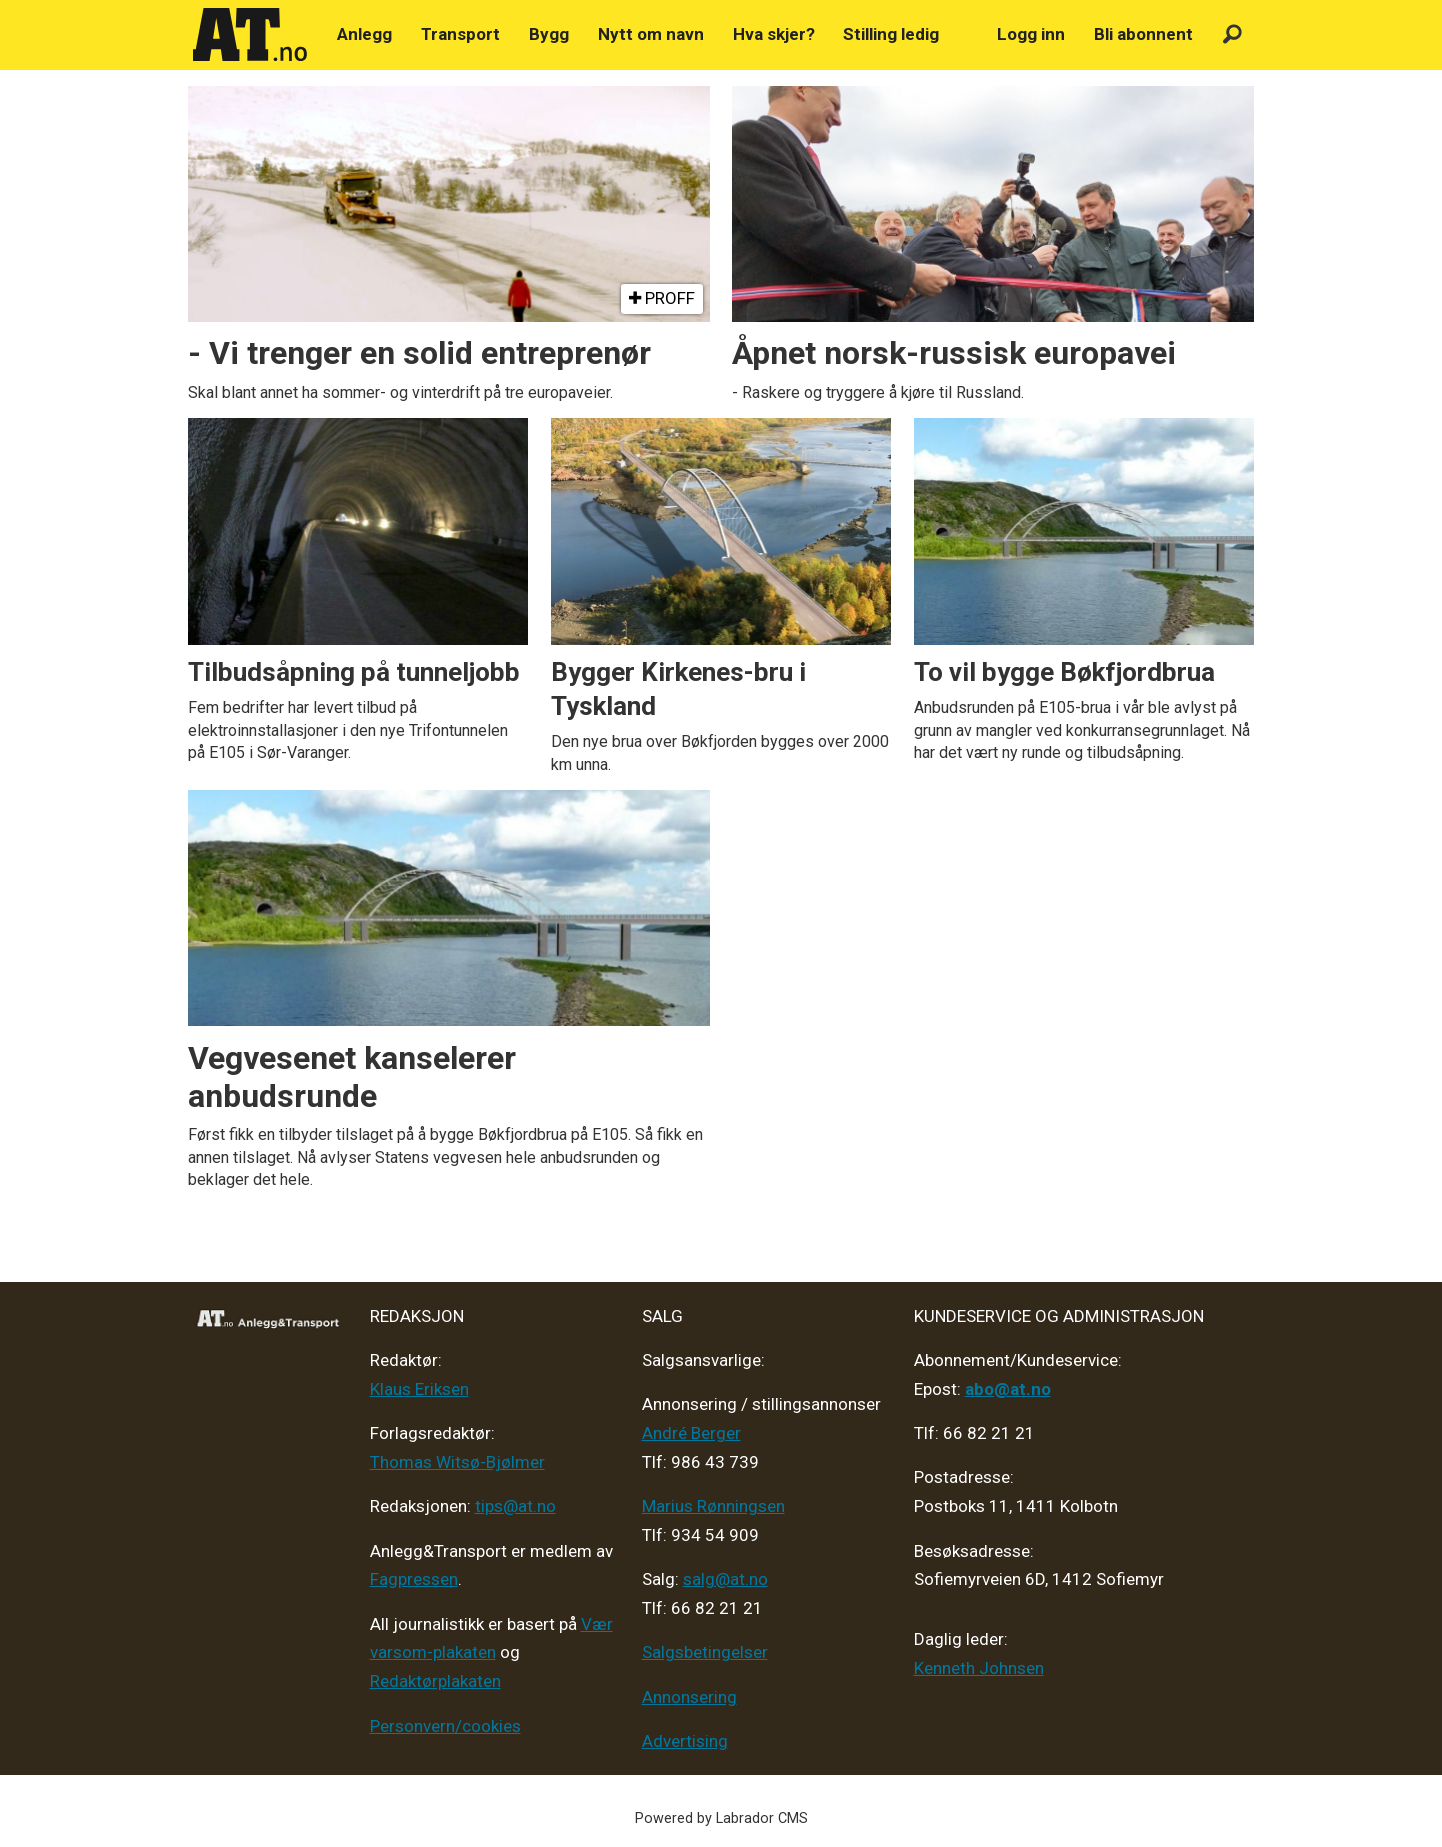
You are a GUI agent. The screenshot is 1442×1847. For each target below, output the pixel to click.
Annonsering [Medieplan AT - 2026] (689, 1697)
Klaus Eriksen (419, 1389)
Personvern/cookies (445, 1726)
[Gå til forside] (250, 35)
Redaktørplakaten (435, 1681)
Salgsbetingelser (705, 1652)
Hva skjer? (774, 34)
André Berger (691, 1433)
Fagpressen (414, 1579)
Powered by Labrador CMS (721, 1818)
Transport (460, 34)
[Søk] (1232, 34)
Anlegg (364, 34)
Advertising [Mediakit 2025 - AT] (685, 1741)
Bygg (549, 34)
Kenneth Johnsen (979, 1668)
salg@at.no (725, 1579)
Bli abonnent (1143, 34)
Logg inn (1031, 34)
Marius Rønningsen (713, 1506)
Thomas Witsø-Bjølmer (457, 1462)
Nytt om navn (651, 34)
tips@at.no (515, 1506)
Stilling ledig (891, 34)
